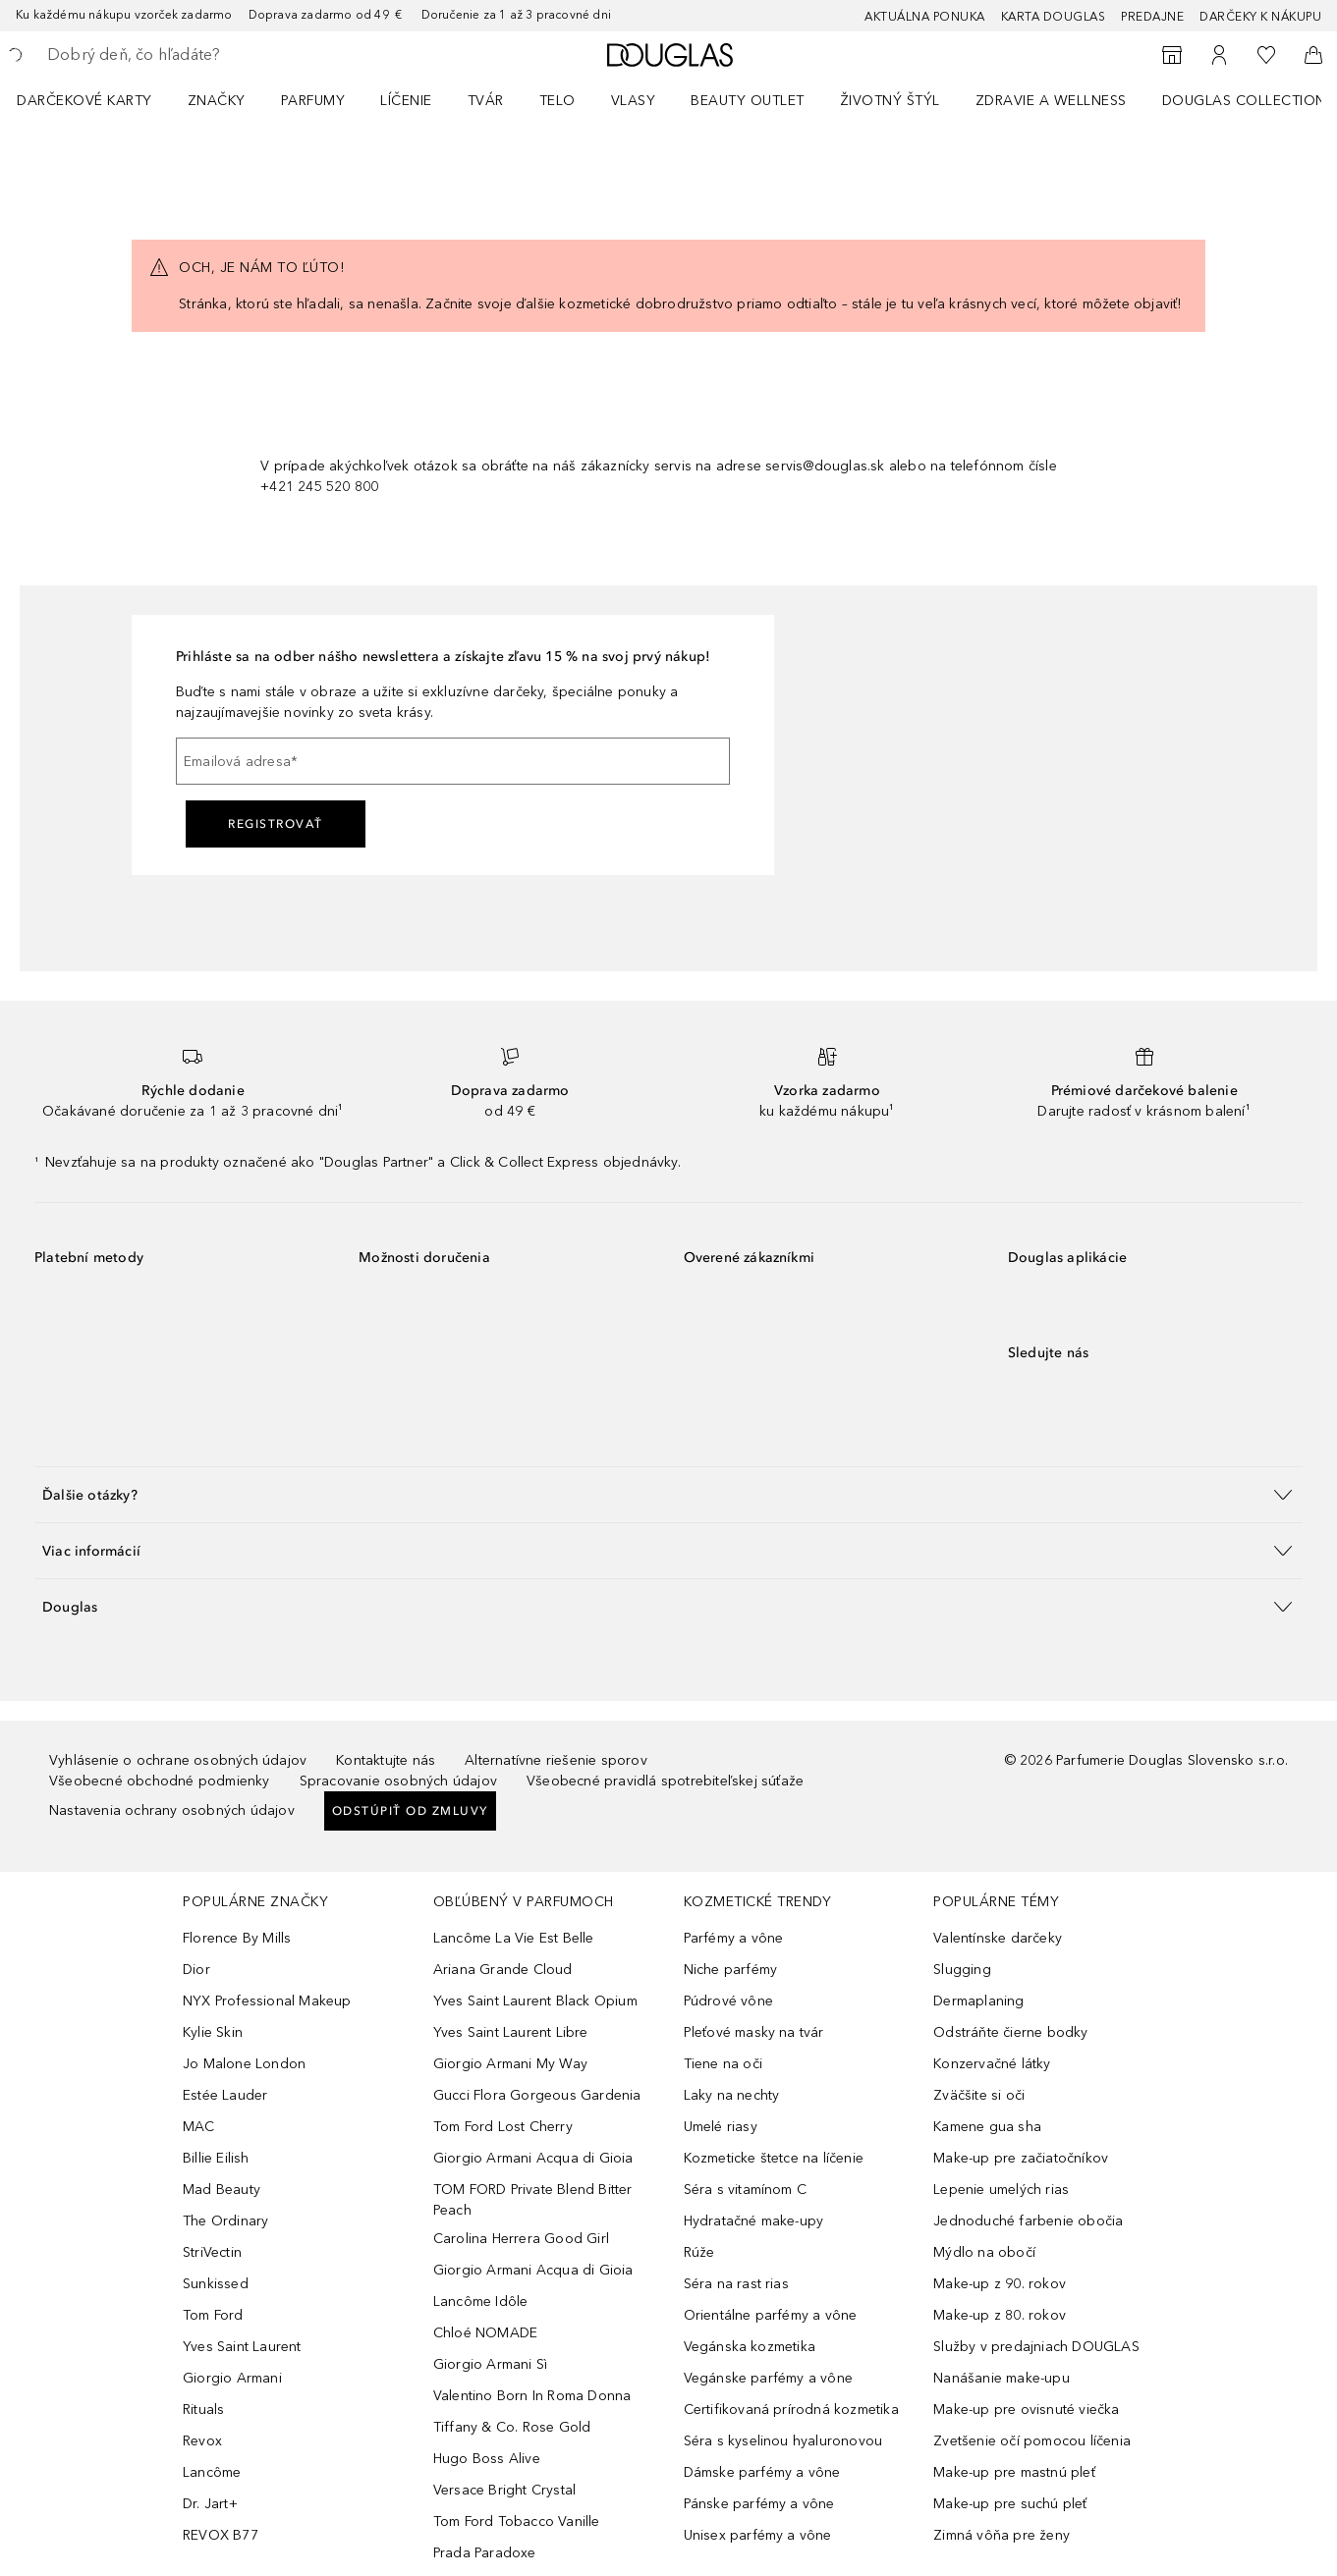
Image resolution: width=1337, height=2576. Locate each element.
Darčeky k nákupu (1260, 17)
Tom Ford (213, 2315)
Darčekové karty (84, 100)
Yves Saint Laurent (242, 2346)
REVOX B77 (220, 2535)
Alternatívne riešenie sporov (556, 1760)
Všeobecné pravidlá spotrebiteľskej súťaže (665, 1781)
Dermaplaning (978, 2001)
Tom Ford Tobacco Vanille (516, 2521)
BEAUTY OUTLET (748, 100)
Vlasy (633, 100)
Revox (202, 2441)
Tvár (486, 100)
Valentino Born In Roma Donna (532, 2395)
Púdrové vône (728, 2001)
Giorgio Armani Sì (490, 2364)
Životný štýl (890, 100)
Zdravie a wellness (1051, 100)
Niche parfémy (731, 1969)
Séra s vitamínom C (746, 2189)
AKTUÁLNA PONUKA (924, 17)
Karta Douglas (1053, 17)
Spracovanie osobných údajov (398, 1781)
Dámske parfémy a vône (762, 2472)
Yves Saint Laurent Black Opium (535, 2001)
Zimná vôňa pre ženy (1001, 2535)
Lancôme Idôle (481, 2301)
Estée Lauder (225, 2095)
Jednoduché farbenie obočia (1028, 2221)
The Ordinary (225, 2221)
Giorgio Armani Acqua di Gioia (533, 2158)
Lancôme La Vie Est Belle (513, 1938)
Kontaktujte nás (385, 1760)
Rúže (699, 2252)
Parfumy (313, 100)
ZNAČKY (217, 100)
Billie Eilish (216, 2158)
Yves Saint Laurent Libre (510, 2032)
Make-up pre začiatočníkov (1020, 2158)
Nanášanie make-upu (1001, 2378)
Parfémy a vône (734, 1938)
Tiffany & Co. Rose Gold (512, 2427)
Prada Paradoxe (484, 2553)
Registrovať (275, 824)
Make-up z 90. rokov (999, 2283)
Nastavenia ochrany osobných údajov (172, 1810)
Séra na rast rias (736, 2283)
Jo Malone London (244, 2063)
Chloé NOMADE (485, 2333)
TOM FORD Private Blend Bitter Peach (533, 2200)
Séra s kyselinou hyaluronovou (783, 2441)
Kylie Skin (213, 2032)
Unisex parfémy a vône (758, 2535)
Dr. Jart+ (210, 2503)
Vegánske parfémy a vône (769, 2378)
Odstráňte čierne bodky (1010, 2032)
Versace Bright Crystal (504, 2490)
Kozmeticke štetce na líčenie (774, 2158)
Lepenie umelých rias (1001, 2189)
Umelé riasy (720, 2126)
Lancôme (212, 2472)
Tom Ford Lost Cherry (503, 2126)
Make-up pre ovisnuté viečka (1026, 2409)
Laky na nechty (732, 2095)
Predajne (1152, 17)
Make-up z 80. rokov (999, 2315)
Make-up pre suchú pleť (1009, 2503)
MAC (199, 2126)
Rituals (203, 2409)
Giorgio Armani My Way (510, 2063)
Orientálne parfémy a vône (771, 2315)
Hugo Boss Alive (486, 2458)
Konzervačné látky (991, 2063)
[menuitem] (97, 100)
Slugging (962, 1969)
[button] (668, 1494)
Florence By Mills (237, 1938)
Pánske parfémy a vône (759, 2503)
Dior (196, 1969)
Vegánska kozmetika (750, 2346)
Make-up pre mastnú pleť (1014, 2472)
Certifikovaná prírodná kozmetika (791, 2409)
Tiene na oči (723, 2063)
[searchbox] (191, 55)
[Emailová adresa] (453, 761)
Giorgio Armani (232, 2378)
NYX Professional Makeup (267, 2001)
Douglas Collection (1244, 100)
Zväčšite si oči (979, 2095)
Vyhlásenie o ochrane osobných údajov (177, 1760)
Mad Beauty (221, 2189)
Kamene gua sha (987, 2126)
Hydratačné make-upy (754, 2221)
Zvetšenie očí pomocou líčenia (1032, 2441)
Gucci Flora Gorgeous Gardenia (537, 2095)
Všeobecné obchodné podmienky (159, 1781)
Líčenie (406, 100)
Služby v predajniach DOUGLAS (1036, 2346)
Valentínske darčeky (997, 1938)
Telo (557, 100)
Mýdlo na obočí (984, 2252)
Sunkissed (216, 2283)
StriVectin (212, 2252)
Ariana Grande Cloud (503, 1969)
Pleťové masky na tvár (754, 2032)
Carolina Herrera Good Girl (521, 2238)
